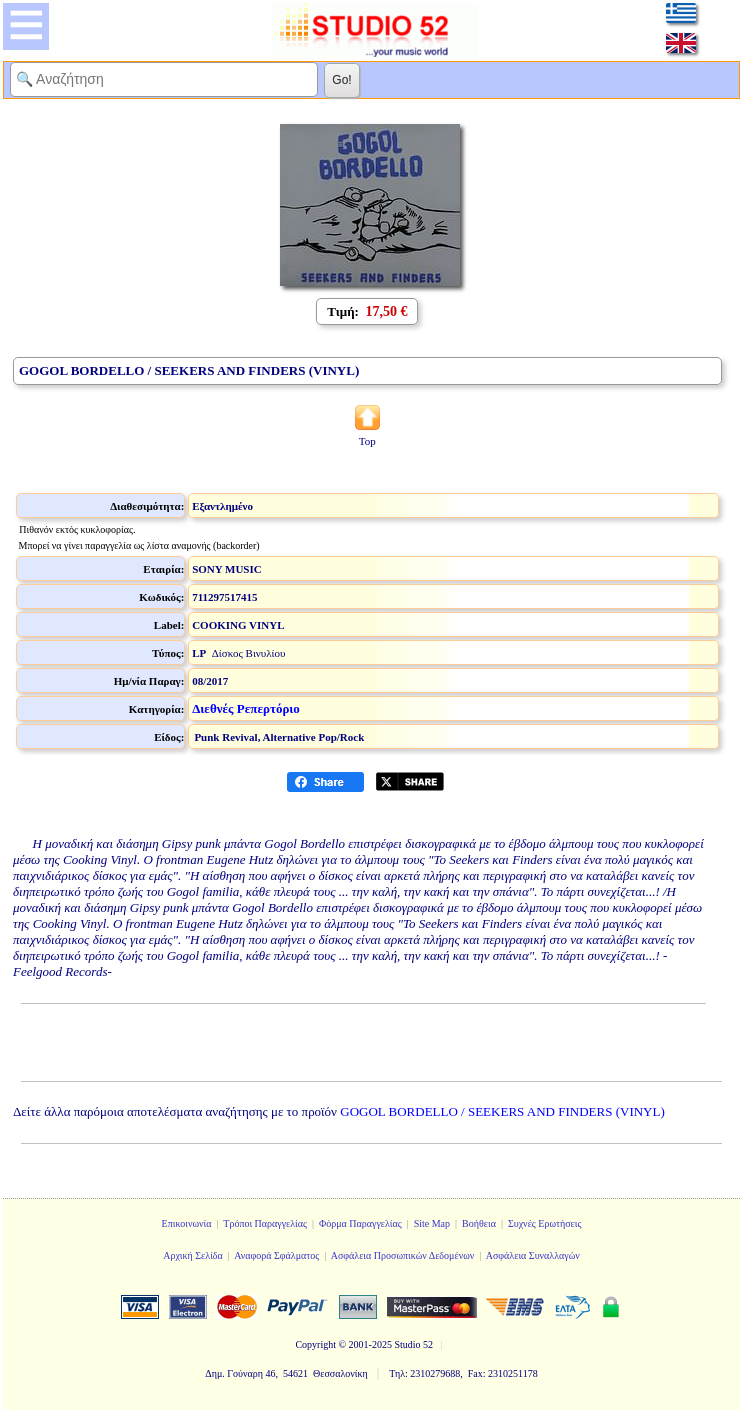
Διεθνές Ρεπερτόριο (246, 708)
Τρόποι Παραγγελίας (265, 1223)
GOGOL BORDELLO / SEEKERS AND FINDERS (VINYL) (502, 1111)
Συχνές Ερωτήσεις (545, 1223)
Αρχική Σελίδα (193, 1255)
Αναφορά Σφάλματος (276, 1255)
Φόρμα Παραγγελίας (360, 1223)
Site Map (432, 1223)
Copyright (315, 1344)
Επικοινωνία (187, 1223)
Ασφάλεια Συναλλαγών (533, 1255)
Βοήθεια (479, 1223)
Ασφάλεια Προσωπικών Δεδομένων (403, 1255)
